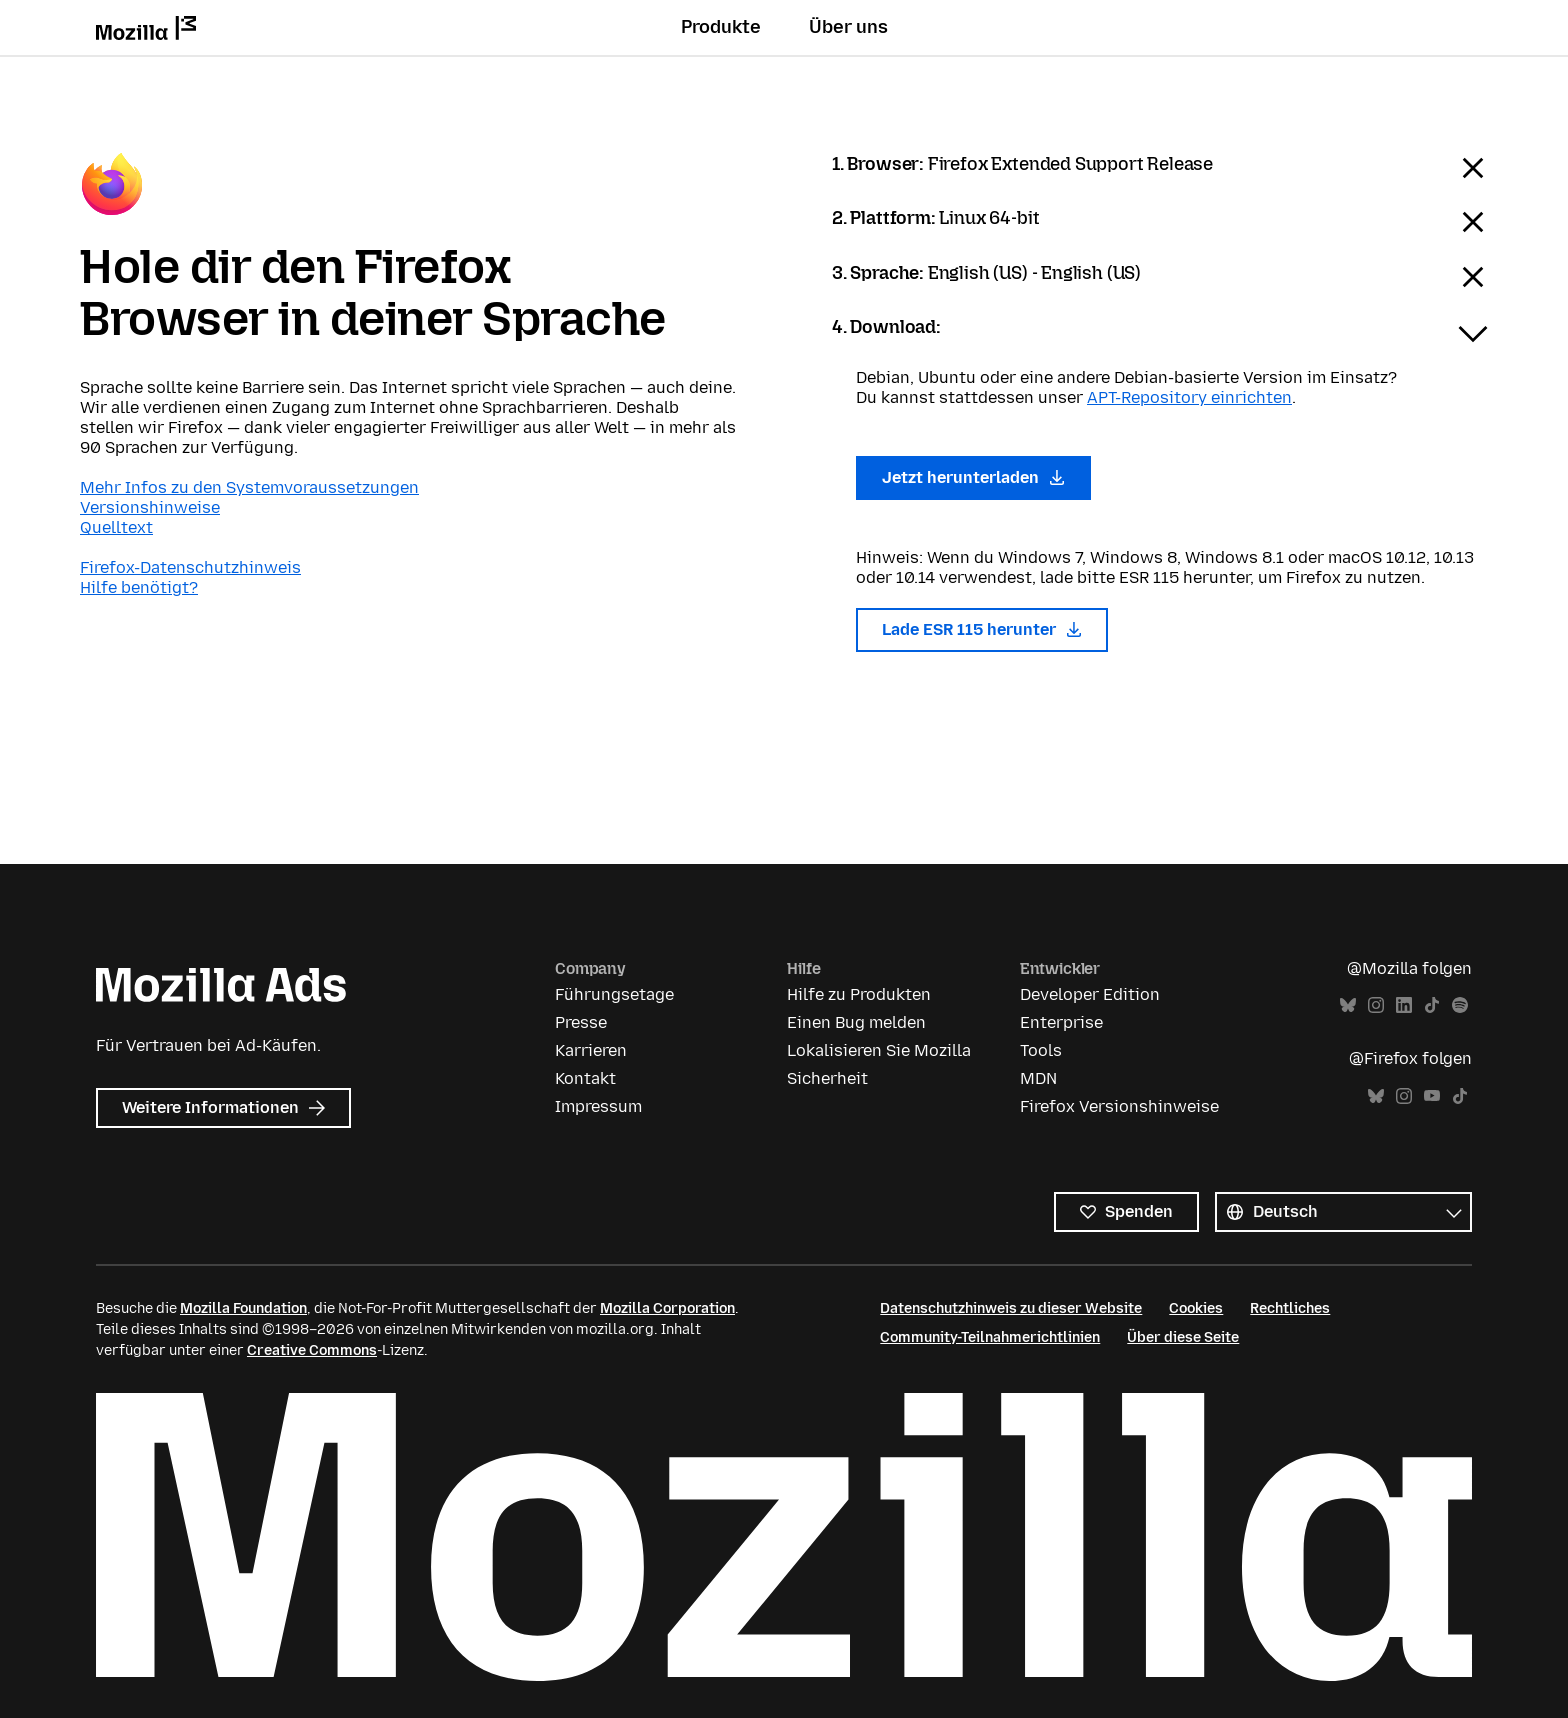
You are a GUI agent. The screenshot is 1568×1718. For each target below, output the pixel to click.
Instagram (1376, 1005)
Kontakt (585, 1078)
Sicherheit (827, 1078)
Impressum (598, 1106)
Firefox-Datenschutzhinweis (190, 567)
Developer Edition (1090, 994)
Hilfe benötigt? (139, 587)
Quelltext (116, 527)
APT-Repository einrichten (1189, 397)
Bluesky (1348, 1005)
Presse (581, 1022)
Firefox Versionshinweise (1119, 1106)
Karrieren (591, 1050)
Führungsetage (614, 994)
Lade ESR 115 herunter (982, 629)
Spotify (1460, 1005)
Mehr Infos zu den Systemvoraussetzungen (249, 487)
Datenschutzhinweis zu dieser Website (1011, 1308)
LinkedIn (1404, 1005)
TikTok (1432, 1005)
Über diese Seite (1183, 1337)
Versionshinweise (150, 507)
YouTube (1432, 1096)
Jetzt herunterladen (973, 477)
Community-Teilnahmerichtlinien (990, 1337)
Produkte (721, 27)
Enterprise (1061, 1022)
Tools (1041, 1050)
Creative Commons (312, 1350)
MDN (1038, 1078)
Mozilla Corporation (667, 1308)
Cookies (1196, 1308)
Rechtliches (1290, 1308)
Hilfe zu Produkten (859, 994)
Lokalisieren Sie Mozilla (879, 1050)
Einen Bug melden (856, 1022)
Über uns (848, 27)
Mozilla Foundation (243, 1308)
